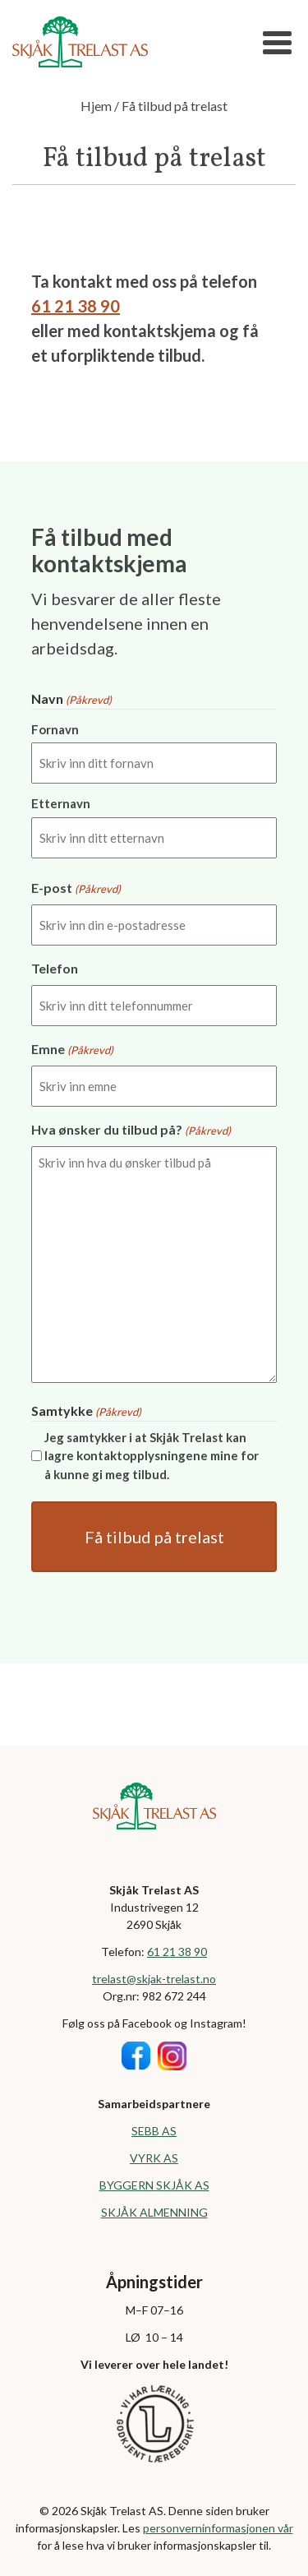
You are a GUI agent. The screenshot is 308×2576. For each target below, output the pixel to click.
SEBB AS (154, 2131)
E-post (76, 889)
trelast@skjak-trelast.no (154, 1979)
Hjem (96, 105)
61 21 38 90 (75, 306)
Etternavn (60, 803)
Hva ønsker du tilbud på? (131, 1131)
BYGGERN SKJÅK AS (154, 2185)
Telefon (54, 968)
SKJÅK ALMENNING (154, 2212)
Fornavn (55, 729)
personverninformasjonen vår (218, 2528)
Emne (72, 1050)
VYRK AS (154, 2158)
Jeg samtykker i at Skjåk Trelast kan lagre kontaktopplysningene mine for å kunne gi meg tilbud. (151, 1456)
